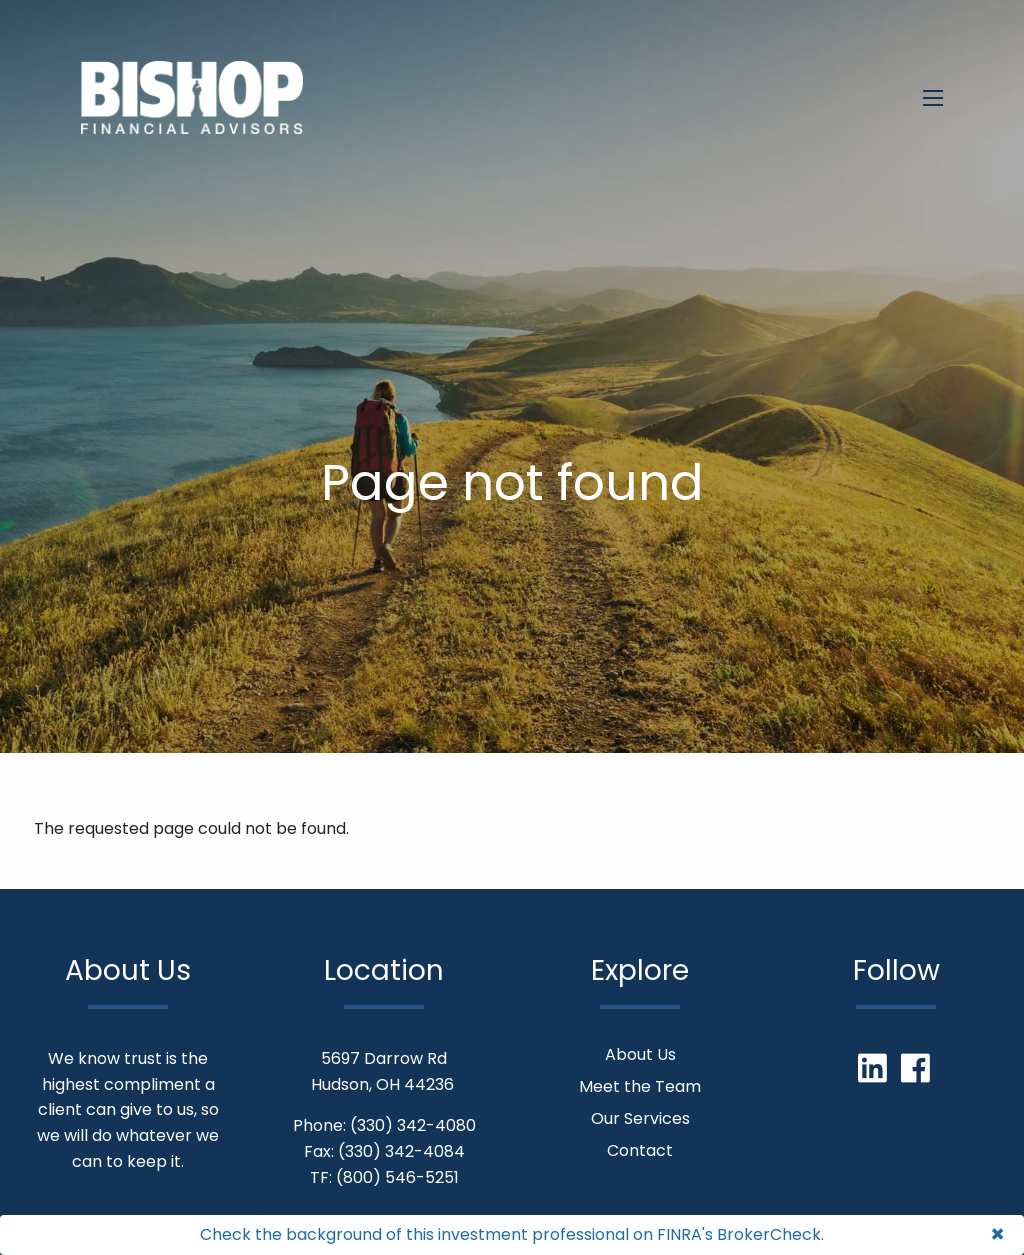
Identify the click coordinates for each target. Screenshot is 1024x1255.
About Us (640, 1054)
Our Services (640, 1118)
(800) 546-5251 (397, 1177)
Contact (640, 1150)
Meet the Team (640, 1086)
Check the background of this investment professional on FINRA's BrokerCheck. (512, 1234)
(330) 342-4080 (413, 1125)
